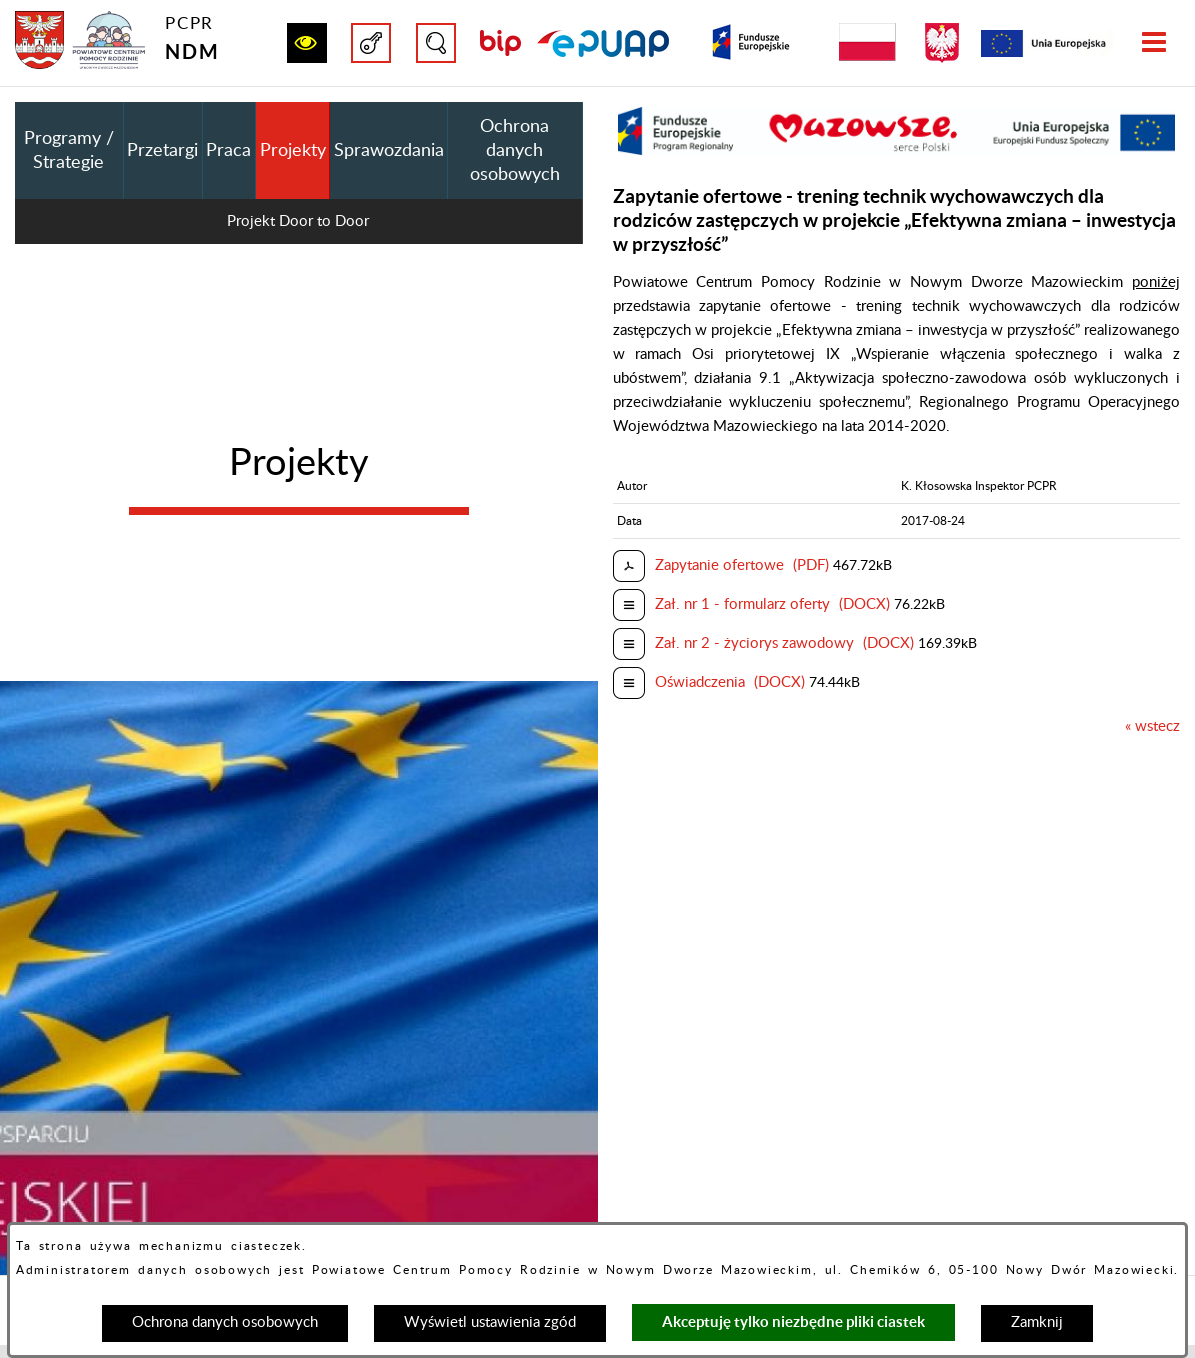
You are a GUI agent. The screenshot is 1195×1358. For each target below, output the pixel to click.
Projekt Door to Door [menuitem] (298, 221)
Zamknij (1037, 1322)
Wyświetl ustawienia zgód (490, 1322)
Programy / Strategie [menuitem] (69, 151)
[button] (307, 43)
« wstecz (1152, 726)
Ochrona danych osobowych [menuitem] (515, 151)
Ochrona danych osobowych (225, 1322)
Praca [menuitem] (228, 151)
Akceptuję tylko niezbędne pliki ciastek (793, 1321)
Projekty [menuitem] (293, 151)
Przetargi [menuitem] (162, 151)
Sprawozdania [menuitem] (389, 151)
